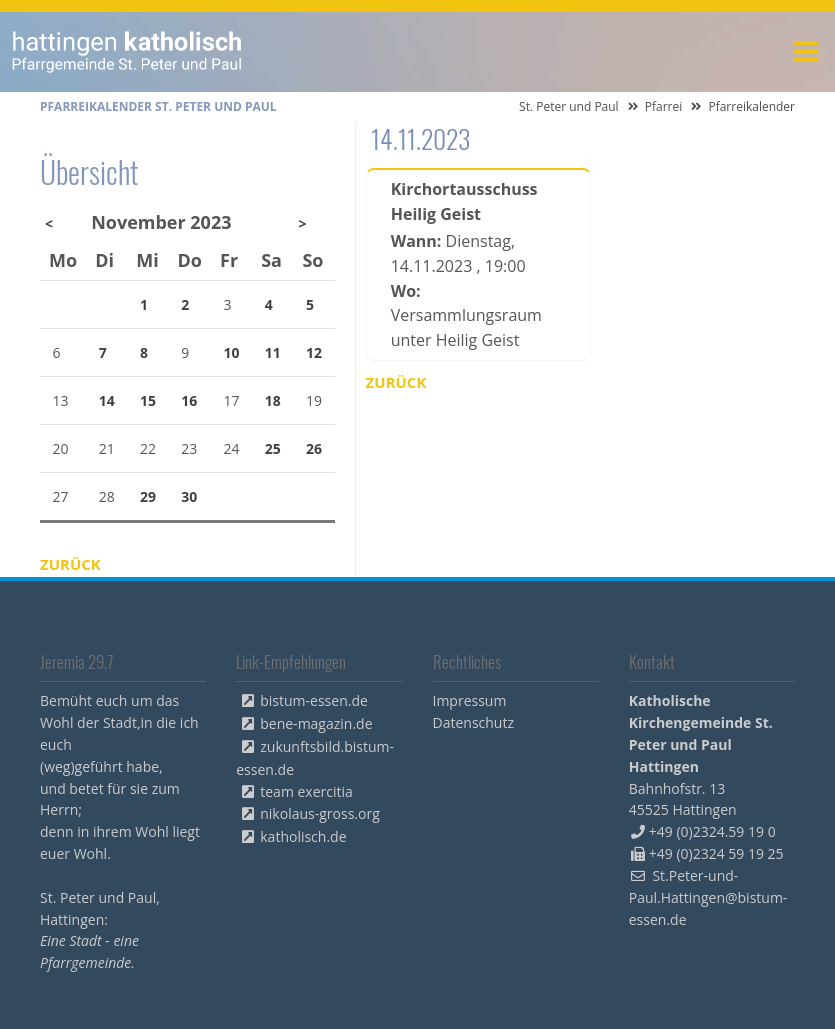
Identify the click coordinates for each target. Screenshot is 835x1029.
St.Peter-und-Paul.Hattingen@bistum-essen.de (708, 897)
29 (148, 496)
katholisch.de (303, 836)
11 (273, 352)
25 (273, 448)
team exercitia (306, 791)
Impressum (470, 700)
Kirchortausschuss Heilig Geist (464, 201)
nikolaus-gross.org (320, 813)
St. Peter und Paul (569, 106)
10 (232, 352)
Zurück (396, 382)
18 (273, 400)
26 (314, 448)
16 (189, 400)
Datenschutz (473, 722)
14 (107, 400)
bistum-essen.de (314, 700)
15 (148, 400)
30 (189, 496)
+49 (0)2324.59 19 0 (712, 831)
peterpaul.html (127, 52)
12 (314, 352)
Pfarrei (664, 106)
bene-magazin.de (316, 723)
